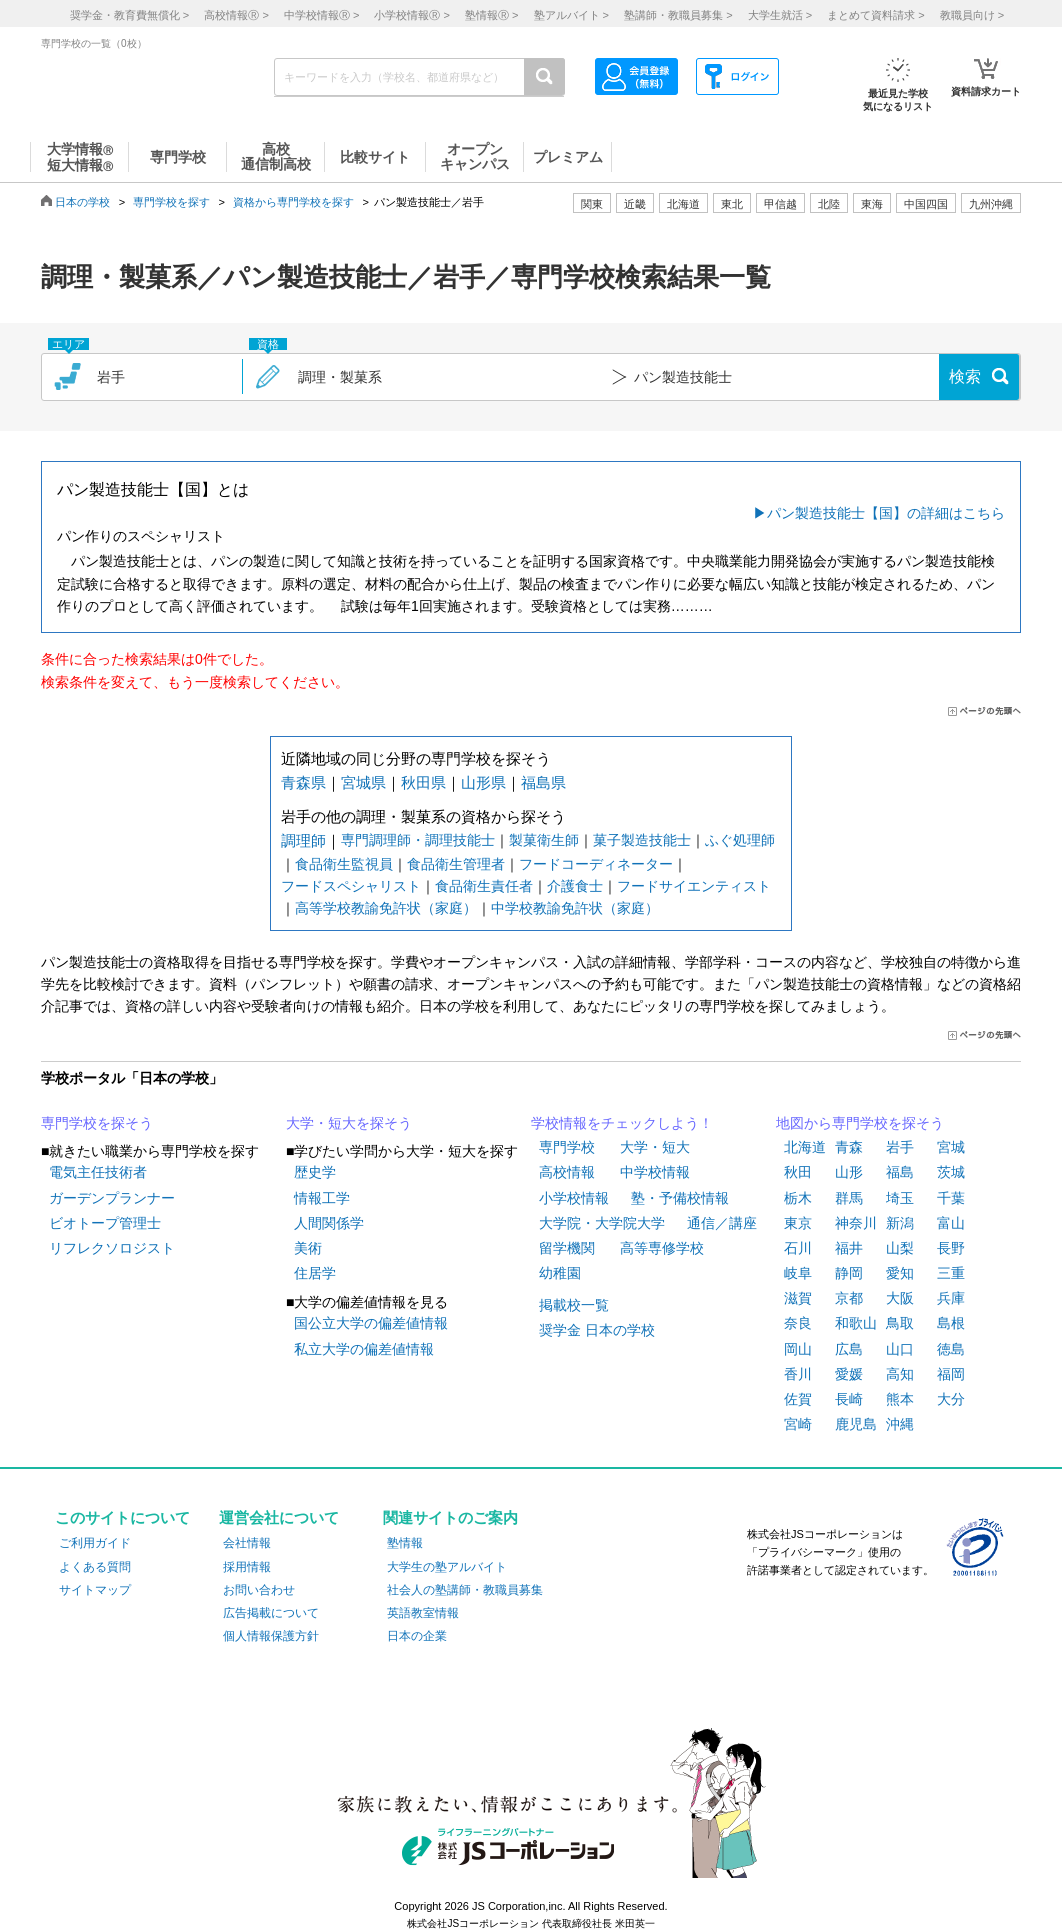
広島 (849, 1349)
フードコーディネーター (596, 864)
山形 (849, 1172)
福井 (849, 1248)
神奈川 (856, 1223)
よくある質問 (95, 1567)
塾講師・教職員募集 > (678, 15)
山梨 (900, 1248)
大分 (951, 1399)
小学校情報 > (411, 15)
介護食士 (575, 886)
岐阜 (798, 1273)
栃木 (798, 1198)
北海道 (683, 204)
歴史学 (315, 1172)
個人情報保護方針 (271, 1636)
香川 (798, 1374)
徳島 (951, 1349)
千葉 (951, 1198)
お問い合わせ (259, 1590)
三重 (951, 1273)
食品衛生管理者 (456, 864)
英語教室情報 (423, 1613)
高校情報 (567, 1172)
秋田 (798, 1172)
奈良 (798, 1323)
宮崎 (798, 1424)
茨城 (951, 1172)
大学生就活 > (780, 15)
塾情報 (405, 1543)
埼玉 (900, 1198)
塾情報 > (491, 15)
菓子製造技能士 (642, 840)
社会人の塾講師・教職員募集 (465, 1590)
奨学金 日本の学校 (597, 1330)
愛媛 (849, 1374)
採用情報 (247, 1567)
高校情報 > (236, 15)
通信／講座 (722, 1223)
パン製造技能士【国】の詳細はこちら (886, 513)
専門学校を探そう (97, 1123)
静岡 (849, 1273)
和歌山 (856, 1323)
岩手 (900, 1147)
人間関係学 (329, 1223)
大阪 (900, 1298)
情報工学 (322, 1198)
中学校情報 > (321, 15)
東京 (798, 1223)
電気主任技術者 (98, 1172)
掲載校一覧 (574, 1305)
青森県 (303, 782)
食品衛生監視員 (344, 864)
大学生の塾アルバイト (447, 1567)
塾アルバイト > (571, 15)
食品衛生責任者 (484, 886)
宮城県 (363, 782)
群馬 (849, 1198)
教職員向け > (972, 15)
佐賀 (798, 1399)
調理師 (303, 840)
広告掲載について (271, 1613)
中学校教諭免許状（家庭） (575, 908)
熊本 (900, 1399)
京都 (849, 1298)
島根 (951, 1323)
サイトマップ (95, 1590)
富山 (951, 1223)
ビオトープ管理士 (105, 1223)
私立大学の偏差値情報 (364, 1349)
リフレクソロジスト (112, 1248)
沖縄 (900, 1424)
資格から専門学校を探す (293, 202)
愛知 (900, 1273)
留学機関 (567, 1248)
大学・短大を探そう (349, 1123)
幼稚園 (560, 1273)
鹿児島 (856, 1424)
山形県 (483, 782)
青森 (849, 1147)
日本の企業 (417, 1636)
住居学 (315, 1273)
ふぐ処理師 (740, 840)
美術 (308, 1248)
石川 (798, 1248)
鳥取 (900, 1323)
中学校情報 (655, 1172)
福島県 (543, 782)
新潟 (900, 1223)
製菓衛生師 (544, 840)
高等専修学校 (662, 1248)
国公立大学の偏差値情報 (371, 1323)
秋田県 (423, 782)
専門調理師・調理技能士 (418, 840)
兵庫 (951, 1298)
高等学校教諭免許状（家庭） (386, 908)
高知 (900, 1374)
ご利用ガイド (95, 1543)
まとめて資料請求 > (875, 15)
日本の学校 (82, 202)
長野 (951, 1248)
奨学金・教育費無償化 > (129, 15)
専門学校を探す (171, 202)
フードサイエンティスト (694, 886)
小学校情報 (574, 1198)
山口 (900, 1349)
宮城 (951, 1147)
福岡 (951, 1374)
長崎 (849, 1399)
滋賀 (798, 1298)
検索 (965, 376)
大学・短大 (655, 1147)
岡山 (798, 1349)
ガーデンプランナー (112, 1198)
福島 (900, 1172)
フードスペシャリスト (351, 886)
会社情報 (247, 1543)
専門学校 (567, 1147)
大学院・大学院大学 (602, 1223)
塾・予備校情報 (680, 1198)
